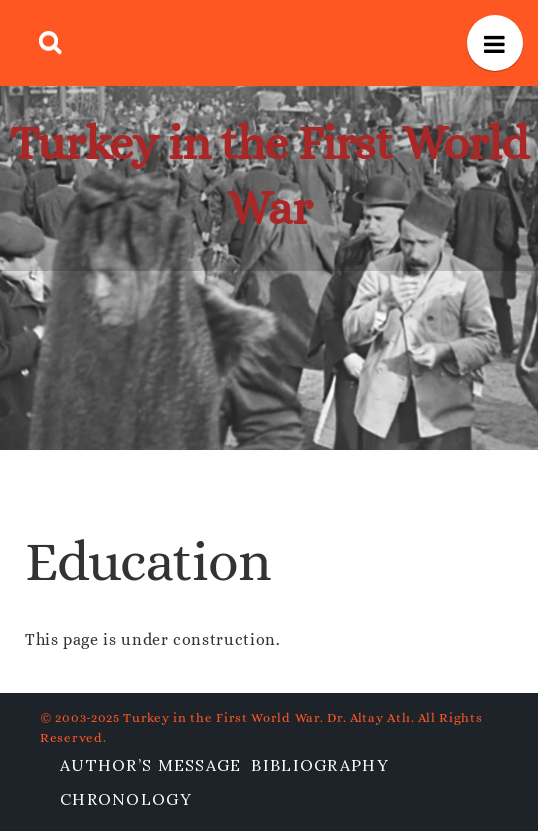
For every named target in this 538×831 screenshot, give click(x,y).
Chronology (126, 799)
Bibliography (319, 765)
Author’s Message (150, 765)
